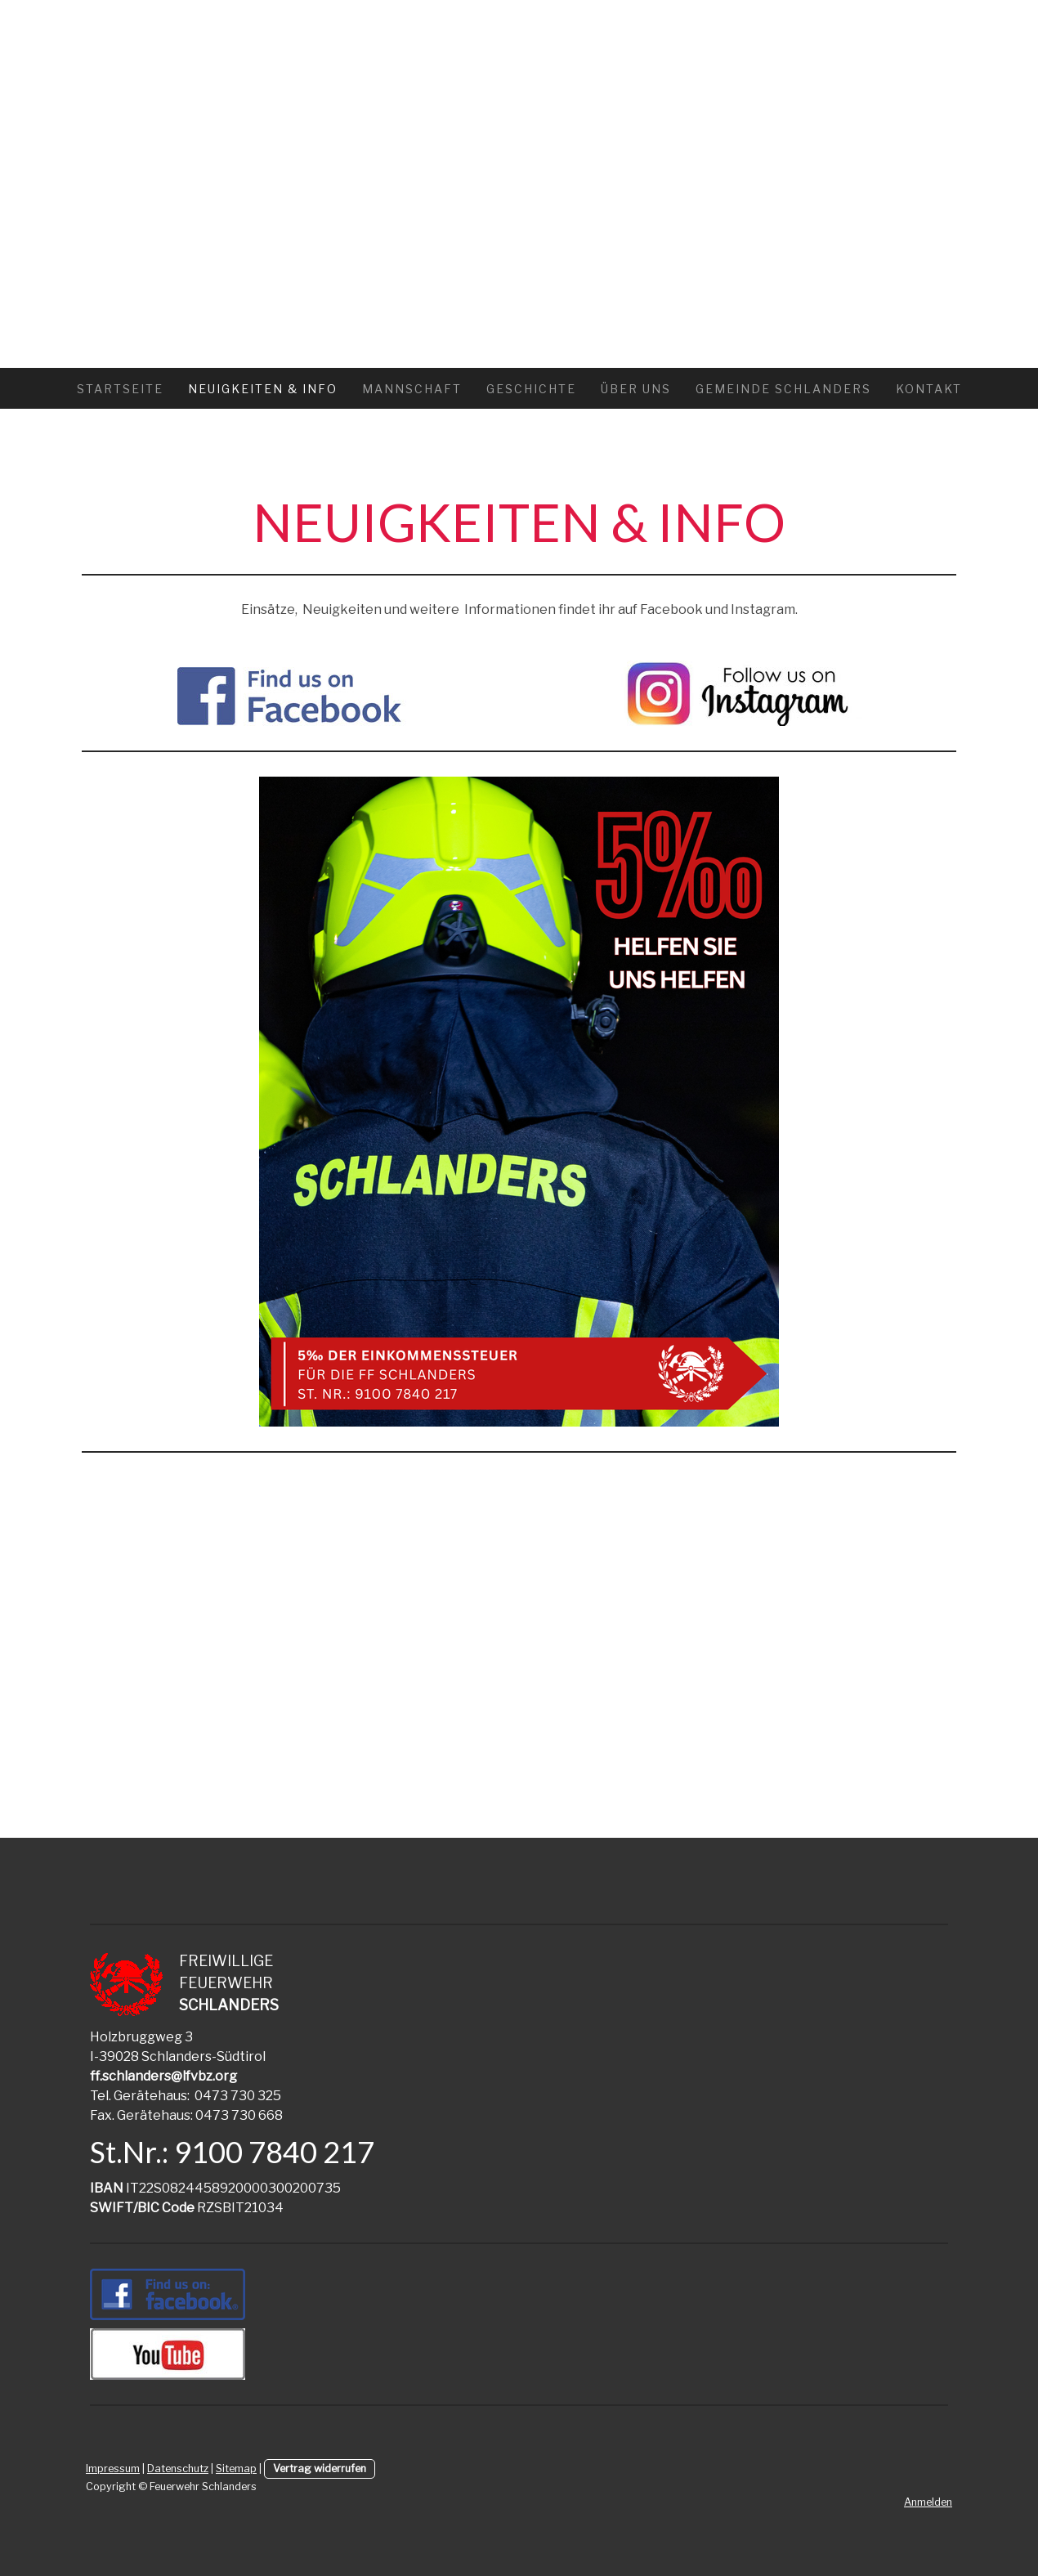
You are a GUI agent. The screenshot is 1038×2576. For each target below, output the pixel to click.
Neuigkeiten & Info (263, 389)
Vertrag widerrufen (319, 2468)
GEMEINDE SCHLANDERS (783, 389)
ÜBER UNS (636, 389)
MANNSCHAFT (412, 389)
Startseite (120, 389)
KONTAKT (929, 389)
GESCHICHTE (531, 389)
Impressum (113, 2468)
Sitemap (236, 2468)
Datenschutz (177, 2468)
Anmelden (928, 2502)
